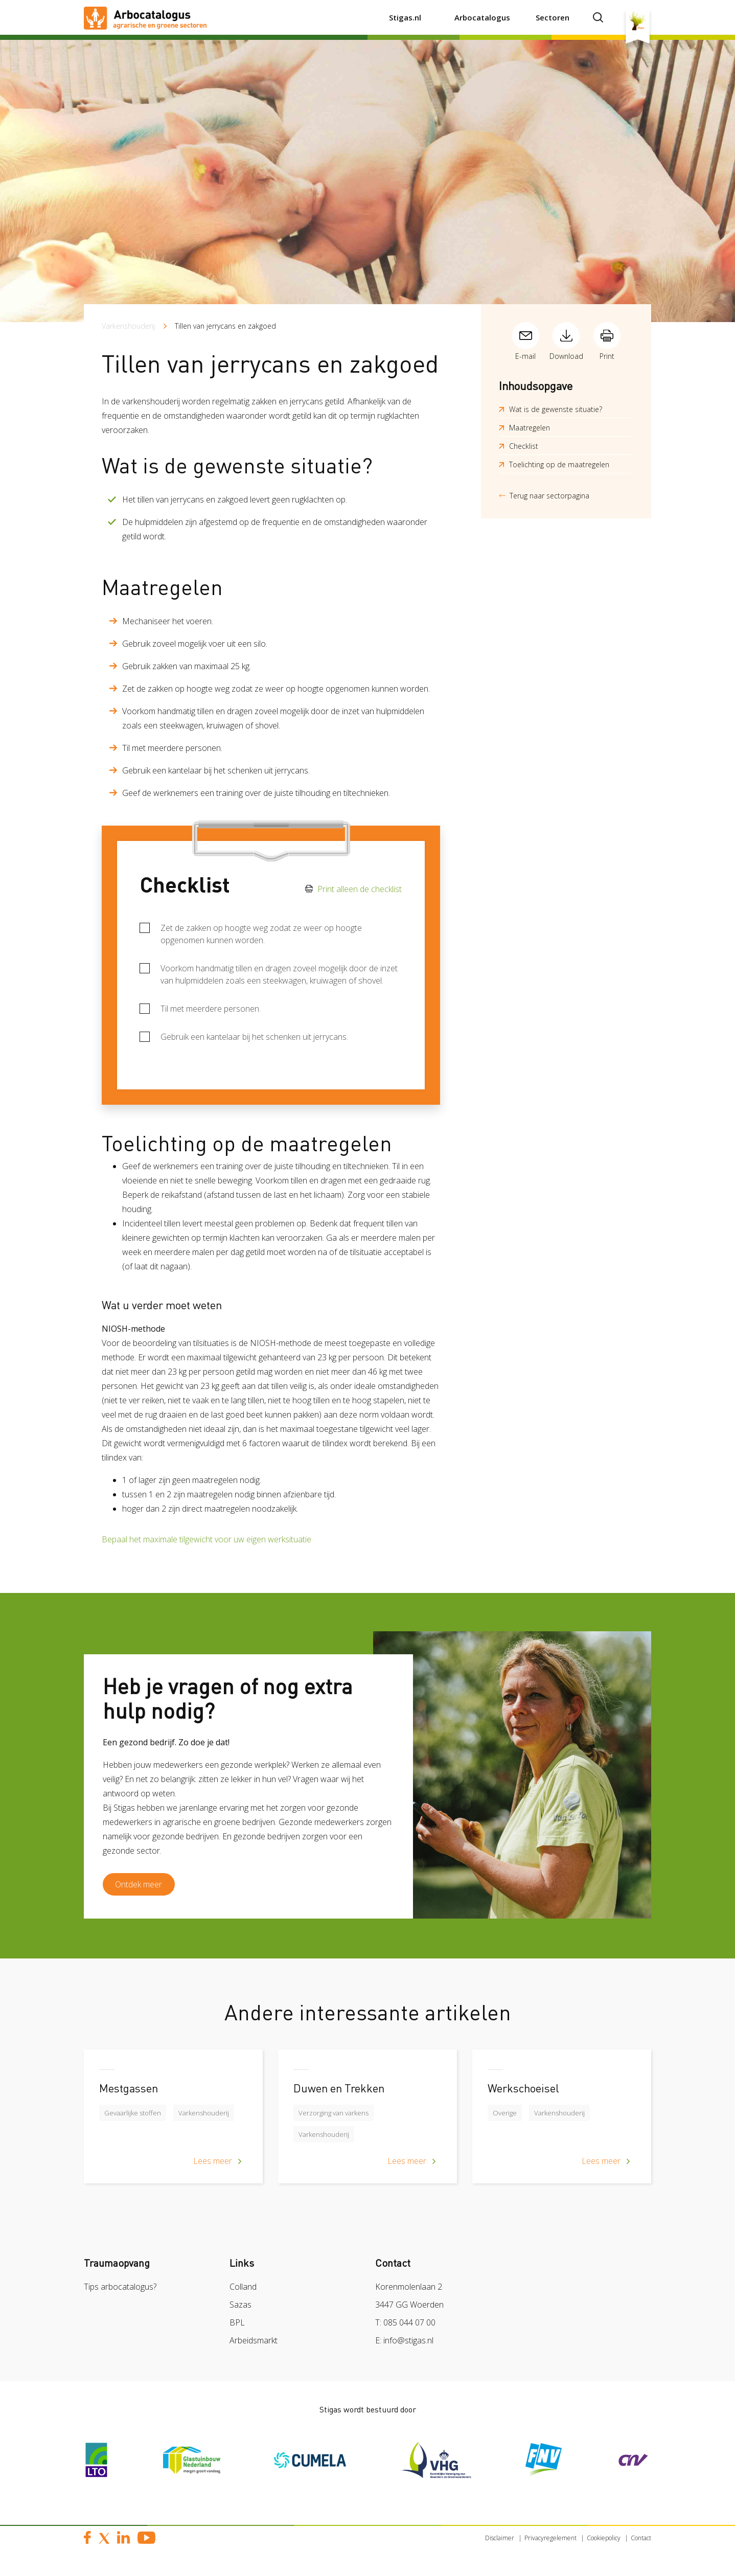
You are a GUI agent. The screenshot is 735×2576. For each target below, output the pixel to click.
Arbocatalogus (482, 17)
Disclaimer (499, 2542)
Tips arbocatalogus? (120, 2290)
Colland (243, 2290)
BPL (237, 2326)
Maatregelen (529, 427)
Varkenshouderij (128, 326)
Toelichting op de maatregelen (559, 464)
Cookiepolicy (604, 2542)
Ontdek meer (142, 1886)
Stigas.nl (405, 17)
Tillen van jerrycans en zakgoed (225, 326)
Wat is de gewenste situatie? (555, 409)
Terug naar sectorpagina (549, 495)
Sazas (240, 2308)
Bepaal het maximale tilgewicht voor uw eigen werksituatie (206, 1539)
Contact (641, 2542)
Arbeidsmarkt (253, 2344)
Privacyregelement (550, 2542)
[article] (173, 2128)
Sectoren (552, 17)
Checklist (523, 446)
